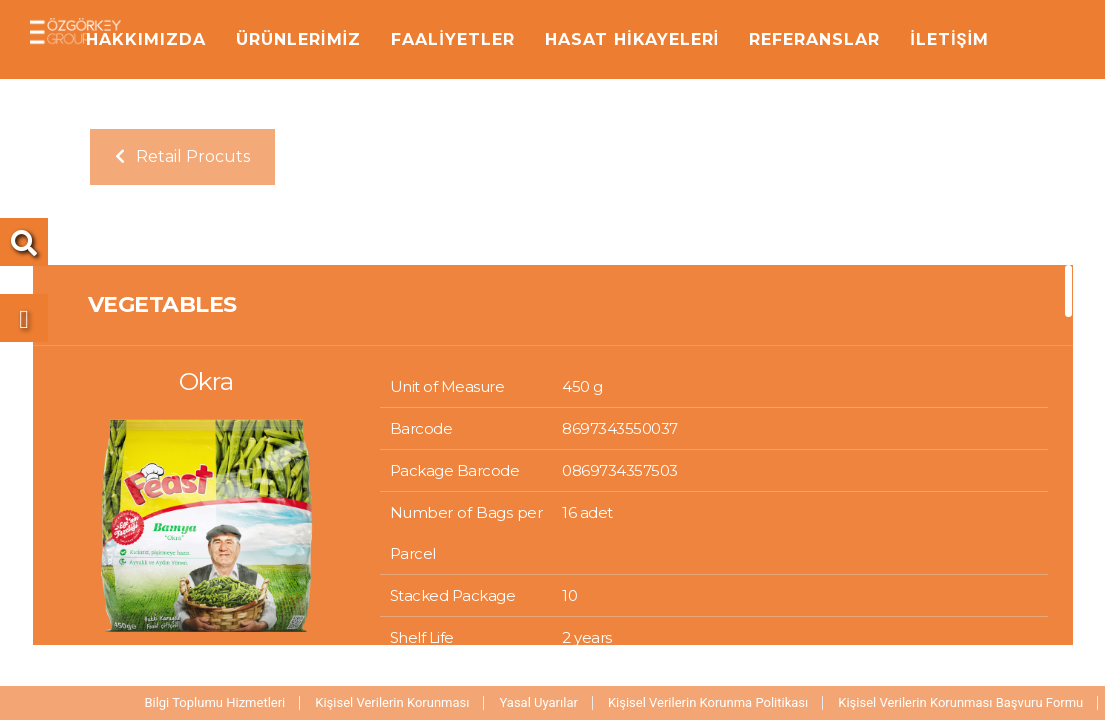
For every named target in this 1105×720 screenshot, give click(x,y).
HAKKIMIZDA (146, 39)
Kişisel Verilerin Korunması (392, 702)
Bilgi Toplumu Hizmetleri (214, 702)
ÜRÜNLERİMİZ (298, 39)
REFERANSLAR (814, 39)
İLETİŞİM (949, 39)
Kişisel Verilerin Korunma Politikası (708, 702)
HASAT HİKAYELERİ (632, 39)
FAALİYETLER (453, 39)
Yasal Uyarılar (538, 702)
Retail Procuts (182, 156)
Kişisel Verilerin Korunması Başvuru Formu (960, 702)
